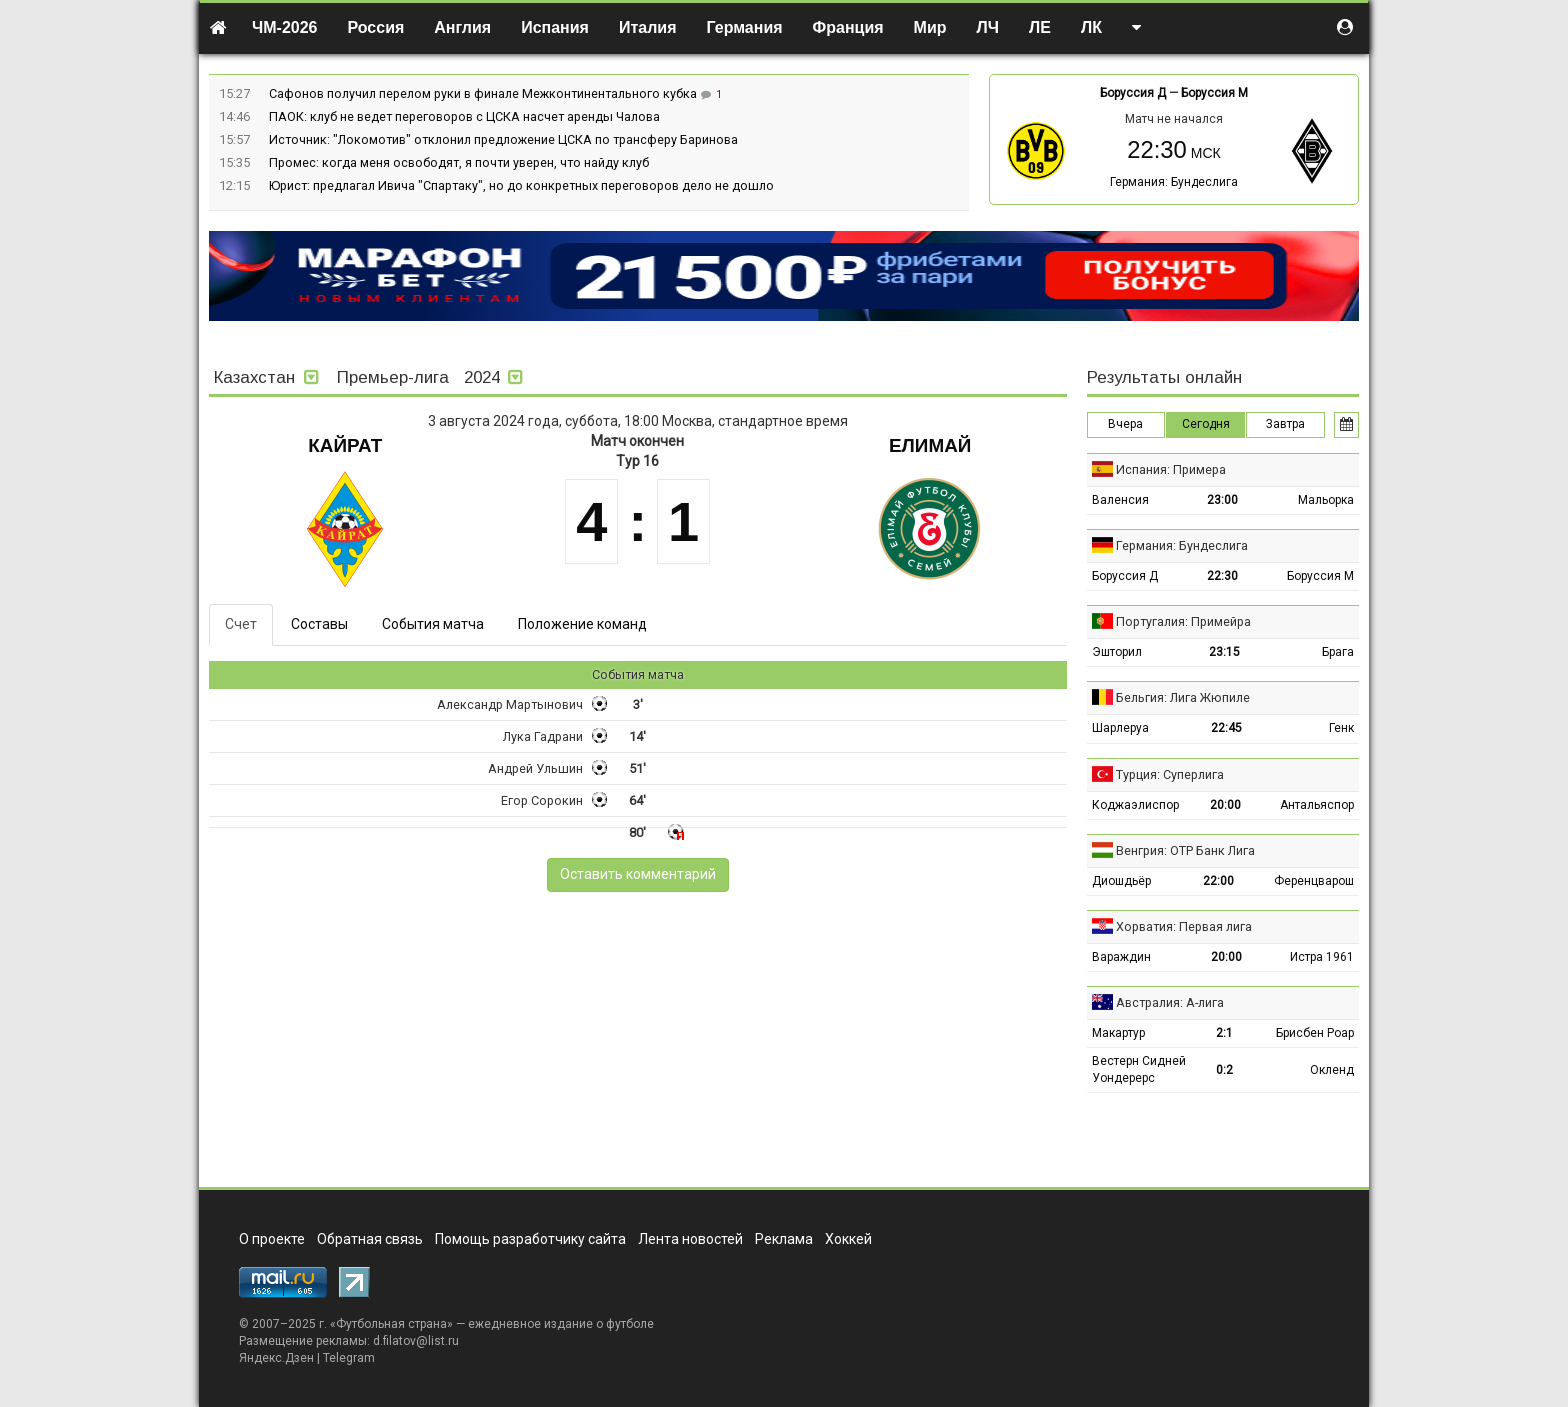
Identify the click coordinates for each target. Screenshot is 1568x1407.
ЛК (1091, 27)
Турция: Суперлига (1170, 774)
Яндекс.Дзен (276, 1358)
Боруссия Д (1133, 93)
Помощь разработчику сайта (530, 1239)
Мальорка (1326, 500)
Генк (1341, 728)
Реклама (784, 1239)
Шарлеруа (1120, 728)
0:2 (1224, 1070)
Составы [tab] (319, 624)
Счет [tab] (241, 624)
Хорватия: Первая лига (1184, 926)
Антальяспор (1317, 805)
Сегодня (1206, 424)
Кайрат (345, 445)
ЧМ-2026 (285, 27)
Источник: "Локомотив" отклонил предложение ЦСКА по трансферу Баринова (503, 139)
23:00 (1222, 500)
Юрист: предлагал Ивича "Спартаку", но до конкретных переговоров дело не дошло (521, 185)
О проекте (272, 1239)
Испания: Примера (1171, 469)
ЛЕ (1040, 27)
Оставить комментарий (638, 874)
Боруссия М (1214, 93)
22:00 (1218, 881)
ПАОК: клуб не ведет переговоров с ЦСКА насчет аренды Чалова (464, 116)
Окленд (1332, 1070)
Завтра (1285, 424)
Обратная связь (370, 1239)
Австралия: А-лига (1170, 1002)
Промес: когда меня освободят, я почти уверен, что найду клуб (459, 162)
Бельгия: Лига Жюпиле (1183, 697)
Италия (648, 27)
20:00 (1225, 805)
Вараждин (1121, 957)
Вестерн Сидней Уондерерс (1139, 1069)
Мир (930, 27)
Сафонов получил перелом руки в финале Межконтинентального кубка (484, 93)
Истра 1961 (1322, 957)
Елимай (930, 445)
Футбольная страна (391, 1324)
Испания (555, 27)
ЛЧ (988, 27)
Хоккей (848, 1239)
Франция (848, 27)
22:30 (1222, 576)
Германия (745, 27)
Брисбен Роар (1315, 1033)
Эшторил (1117, 652)
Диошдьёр (1121, 881)
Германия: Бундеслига (1174, 182)
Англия (462, 27)
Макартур (1118, 1033)
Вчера (1125, 424)
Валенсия (1120, 500)
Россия (376, 27)
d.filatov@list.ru (416, 1341)
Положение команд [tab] (582, 624)
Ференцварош (1314, 881)
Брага (1338, 652)
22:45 (1226, 728)
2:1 (1224, 1033)
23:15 (1224, 652)
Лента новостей (690, 1239)
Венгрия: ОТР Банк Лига (1185, 850)
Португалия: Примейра (1183, 621)
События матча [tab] (433, 624)
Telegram (349, 1358)
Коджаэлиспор (1135, 805)
